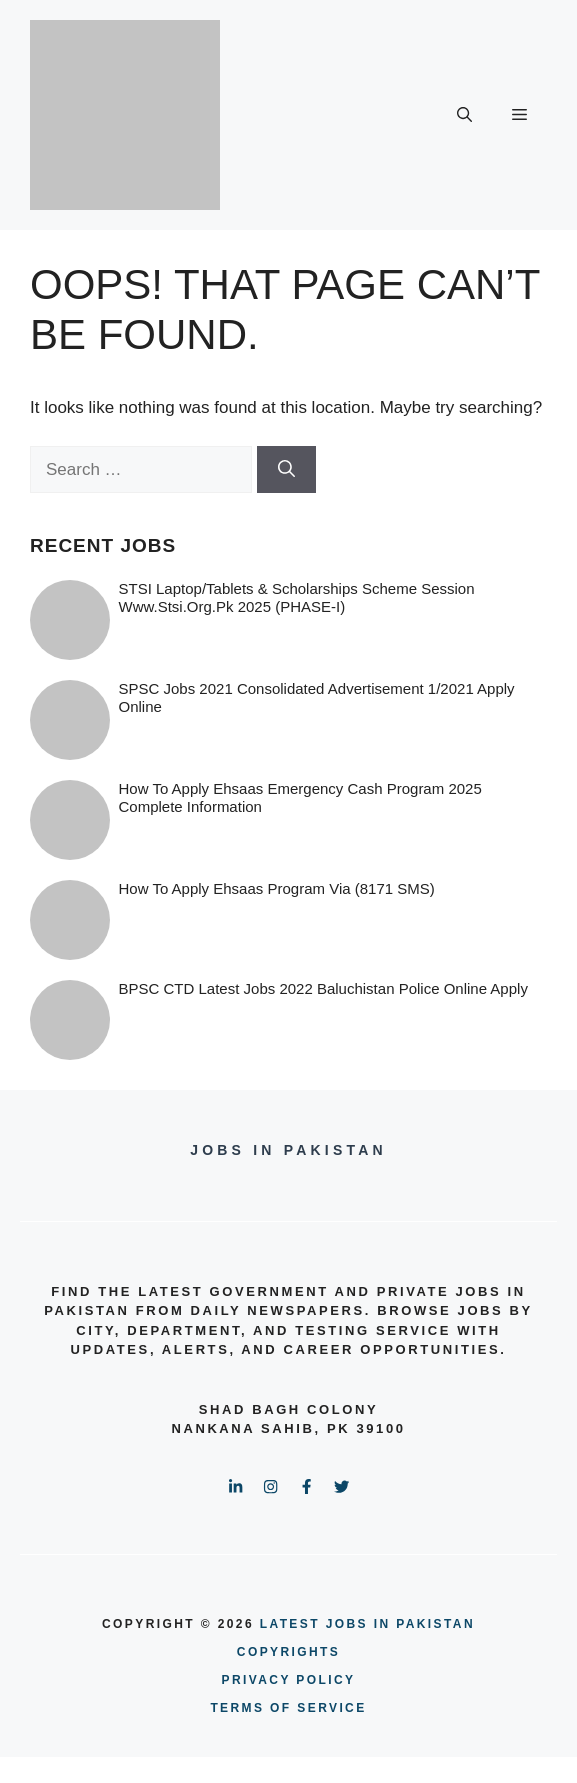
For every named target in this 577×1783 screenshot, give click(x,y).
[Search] (286, 470)
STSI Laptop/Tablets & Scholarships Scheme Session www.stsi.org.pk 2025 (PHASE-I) (297, 597)
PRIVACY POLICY (289, 1680)
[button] (464, 115)
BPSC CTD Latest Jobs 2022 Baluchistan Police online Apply (323, 988)
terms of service (288, 1708)
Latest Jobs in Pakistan (367, 1624)
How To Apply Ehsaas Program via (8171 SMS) (277, 888)
